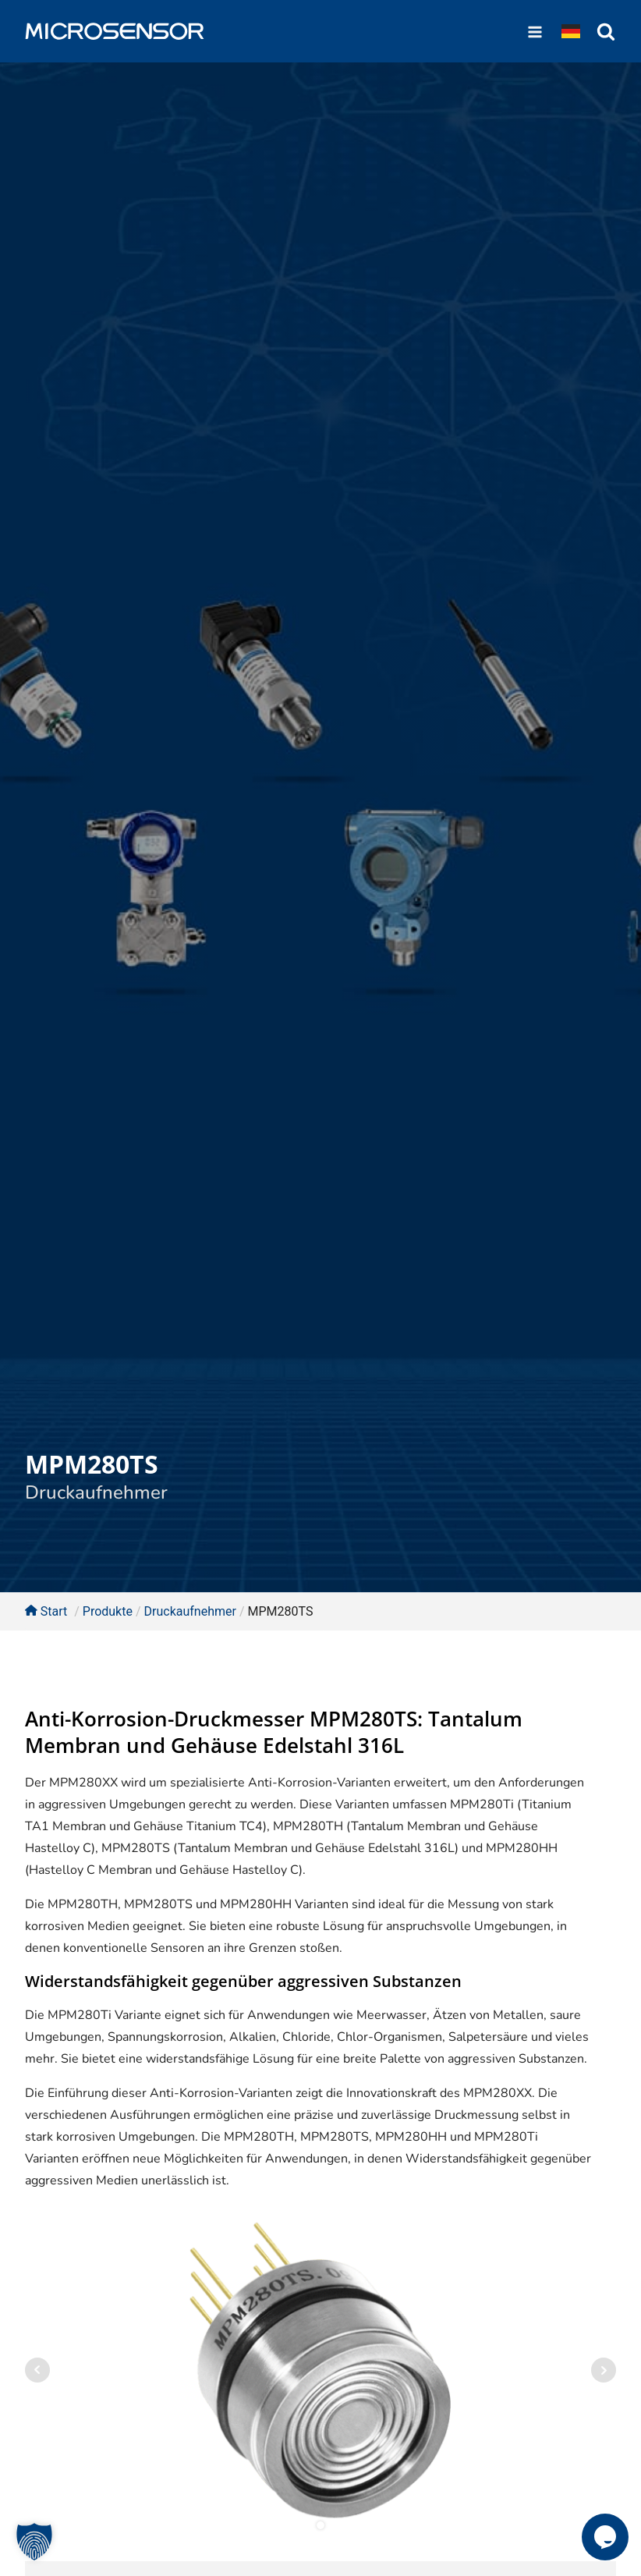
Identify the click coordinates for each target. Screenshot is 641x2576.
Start (46, 1611)
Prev (37, 2370)
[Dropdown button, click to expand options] (570, 31)
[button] (34, 2541)
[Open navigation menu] (535, 31)
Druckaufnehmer (96, 1492)
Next (603, 2370)
